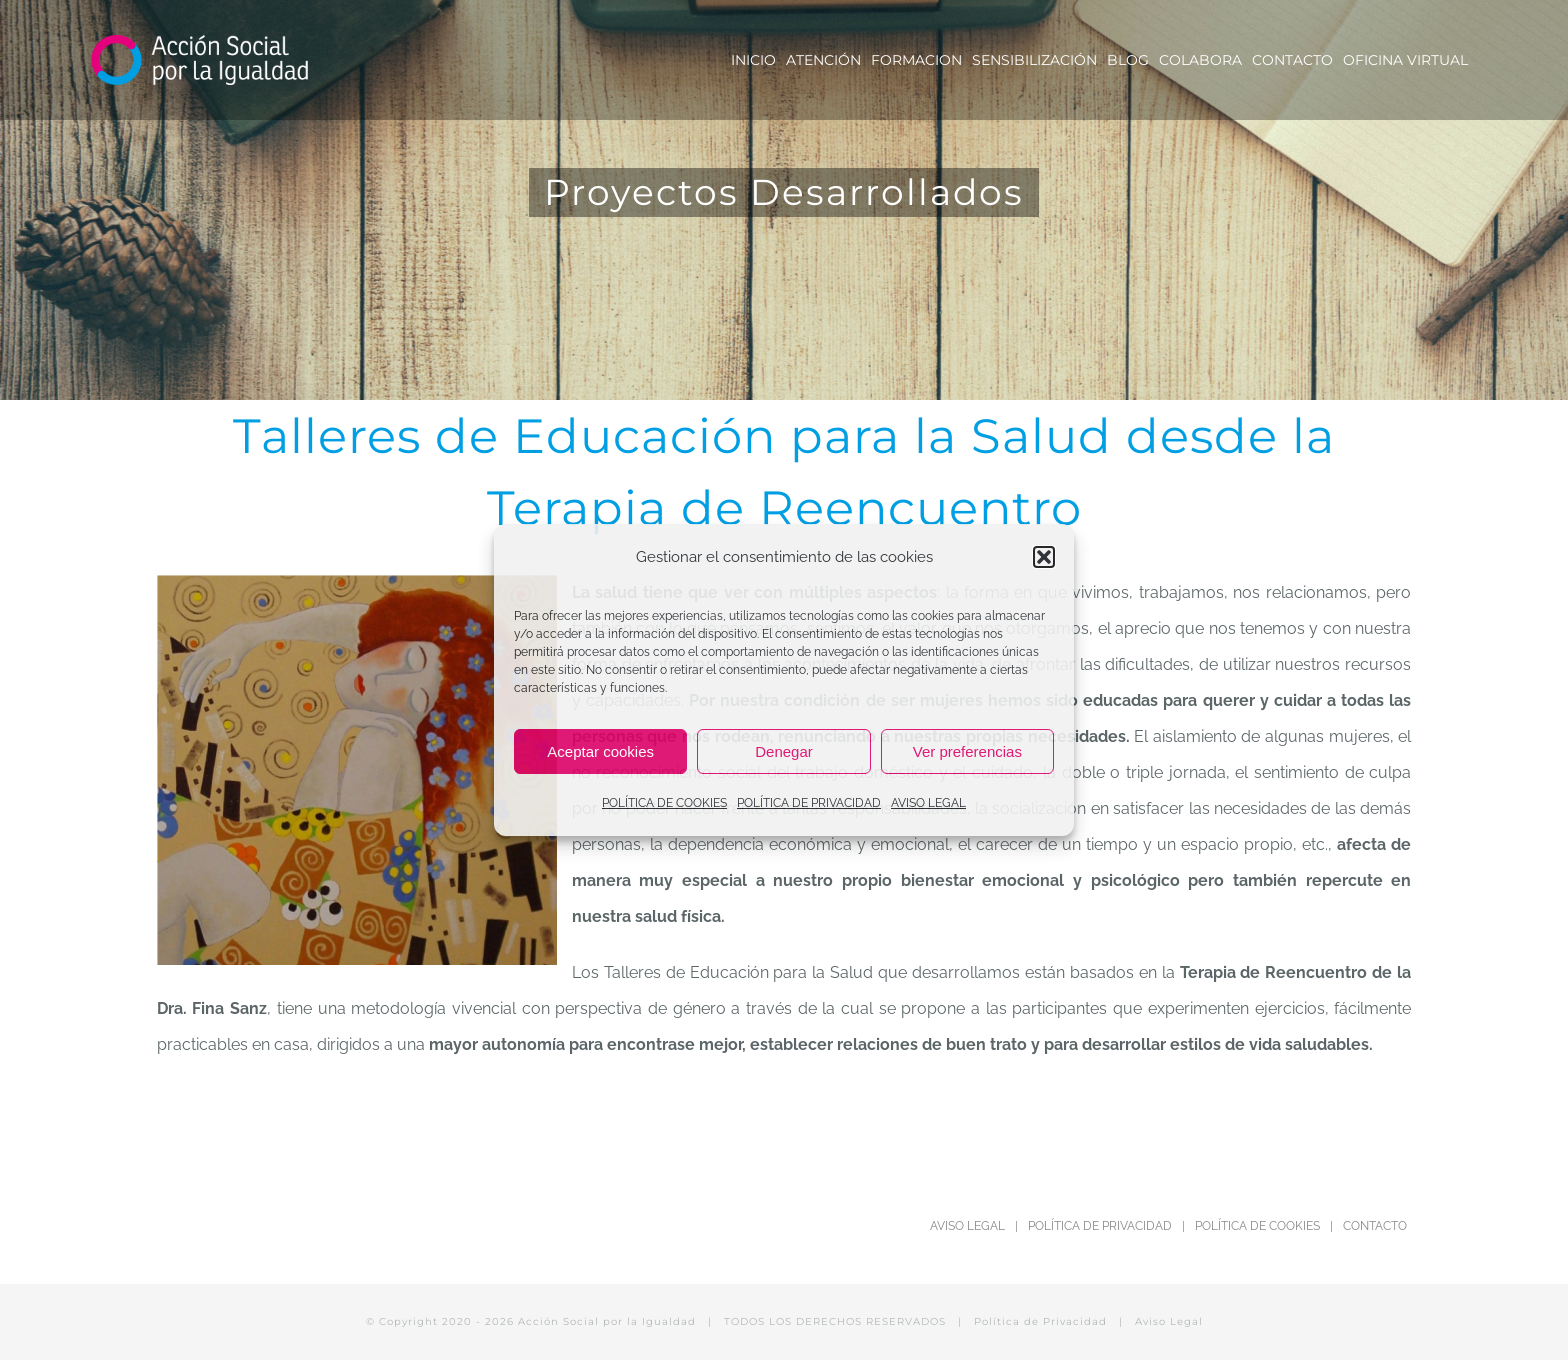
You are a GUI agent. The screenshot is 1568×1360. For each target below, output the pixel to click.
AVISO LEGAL (928, 803)
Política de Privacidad (1040, 1321)
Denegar (784, 751)
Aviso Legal (1169, 1321)
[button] (1044, 557)
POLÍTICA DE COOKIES (664, 803)
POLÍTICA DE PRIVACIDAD (809, 803)
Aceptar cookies (600, 751)
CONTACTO (1375, 1226)
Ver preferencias (967, 751)
